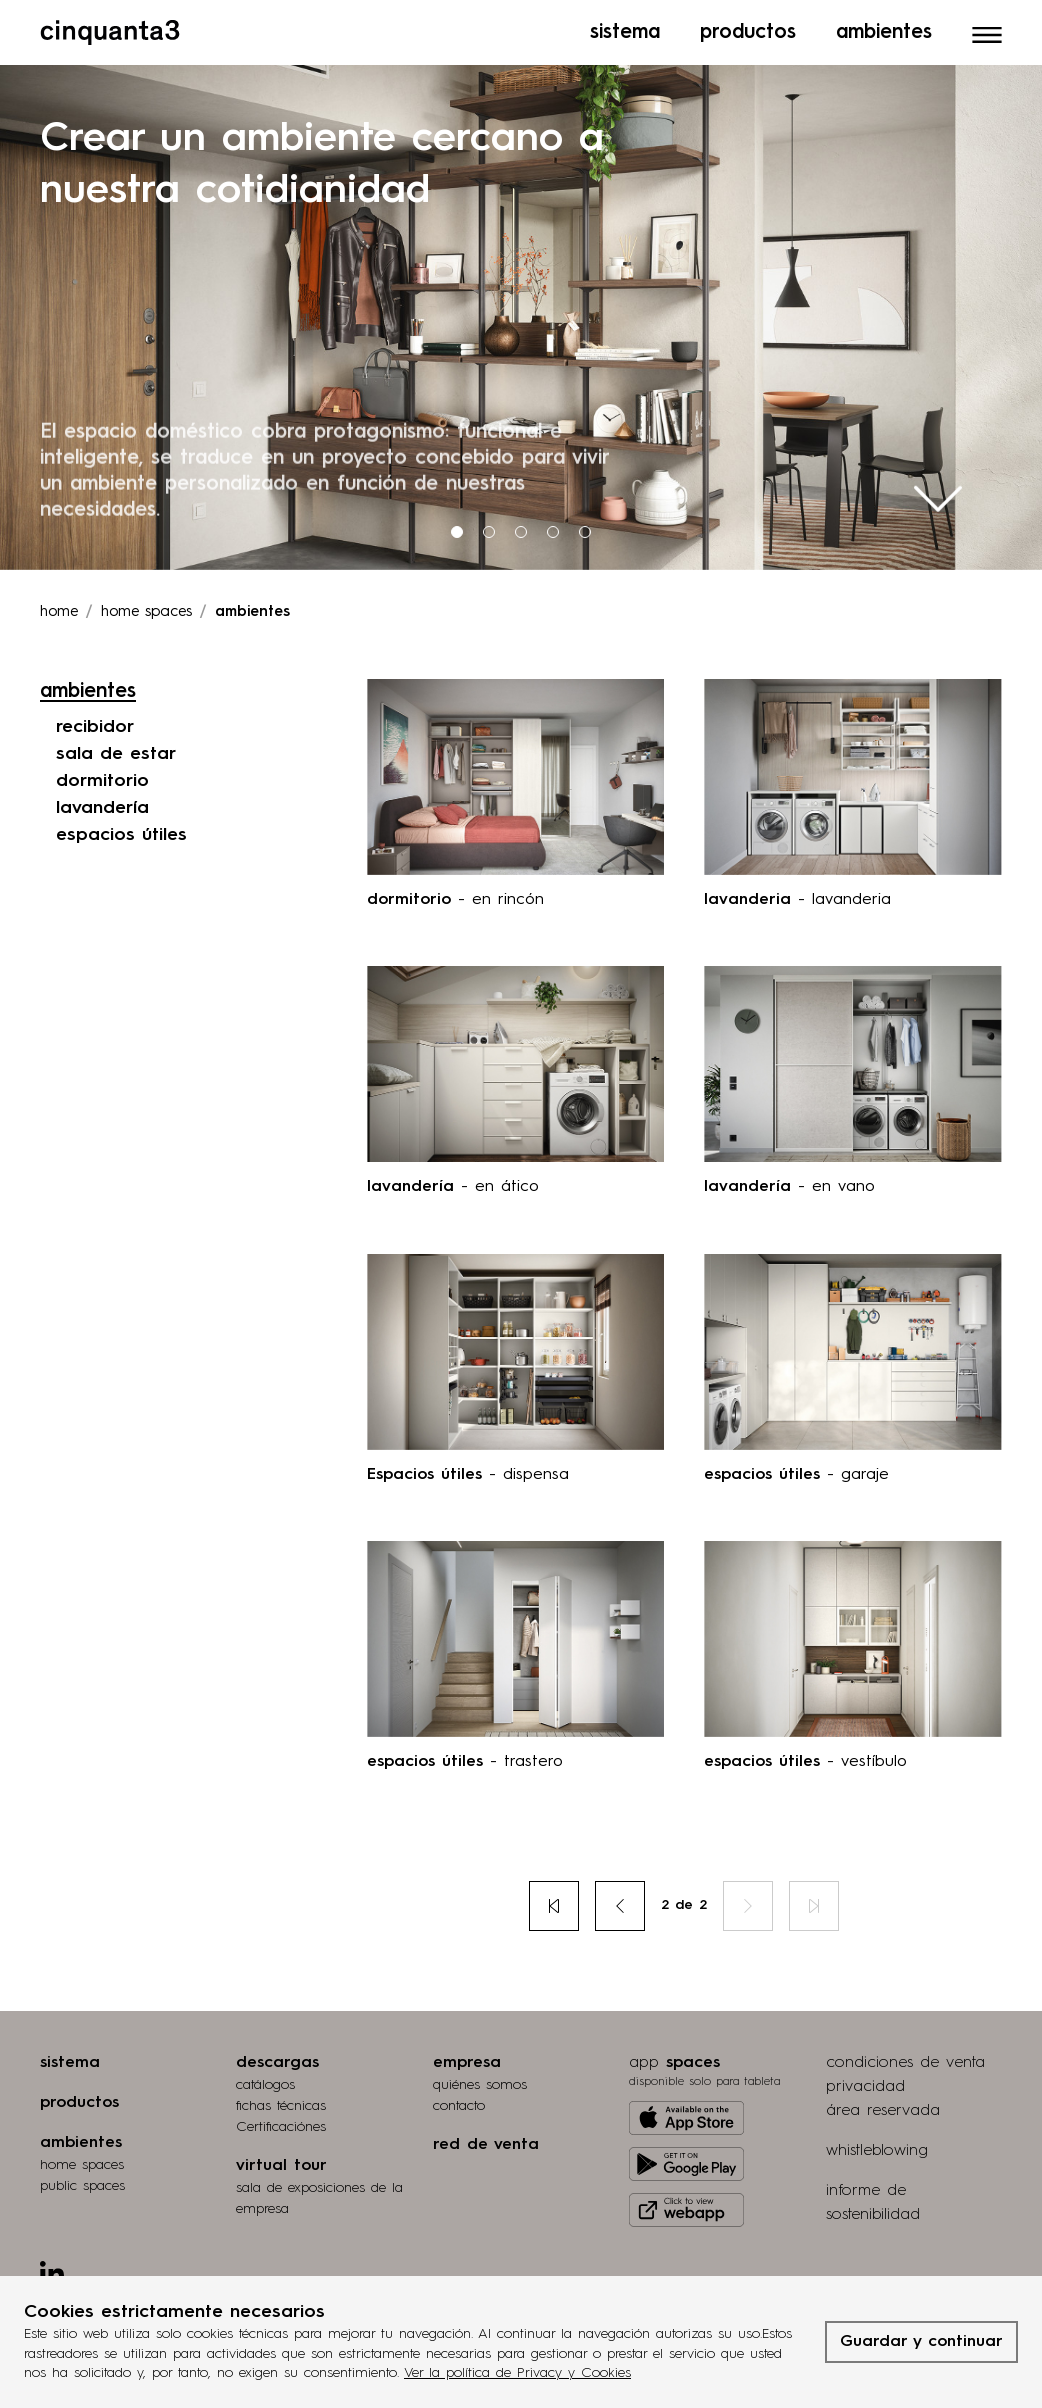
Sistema (625, 25)
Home (59, 607)
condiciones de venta (905, 2058)
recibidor (95, 722)
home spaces (82, 2160)
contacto (459, 2101)
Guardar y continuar (921, 2342)
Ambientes (884, 25)
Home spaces (146, 607)
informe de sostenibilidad (873, 2198)
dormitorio (102, 776)
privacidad (865, 2082)
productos (79, 2098)
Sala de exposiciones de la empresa (319, 2193)
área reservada (883, 2106)
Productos (748, 25)
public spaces (82, 2181)
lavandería (102, 803)
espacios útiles (121, 830)
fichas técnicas (281, 2101)
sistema (70, 2058)
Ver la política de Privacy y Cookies (517, 2373)
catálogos (265, 2080)
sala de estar (116, 749)
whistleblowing (877, 2146)
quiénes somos (480, 2080)
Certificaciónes (281, 2122)
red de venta (486, 2140)
